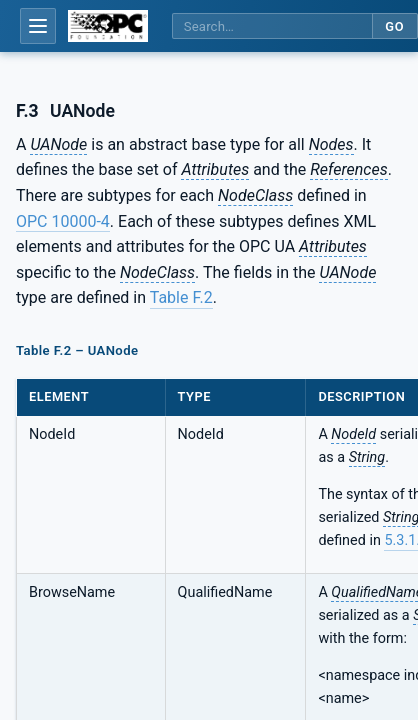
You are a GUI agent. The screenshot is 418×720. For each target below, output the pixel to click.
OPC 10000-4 (63, 221)
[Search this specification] (272, 26)
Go (394, 26)
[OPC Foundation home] (108, 26)
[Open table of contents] (38, 26)
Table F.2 (181, 297)
